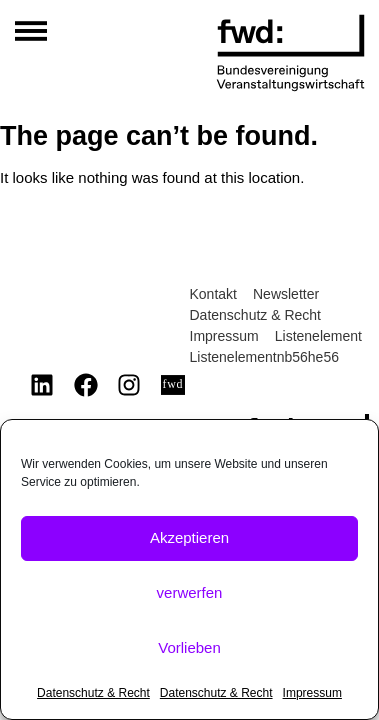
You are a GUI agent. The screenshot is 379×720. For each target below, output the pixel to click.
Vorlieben (189, 647)
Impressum (312, 693)
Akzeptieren (189, 537)
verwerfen (190, 592)
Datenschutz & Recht (93, 693)
